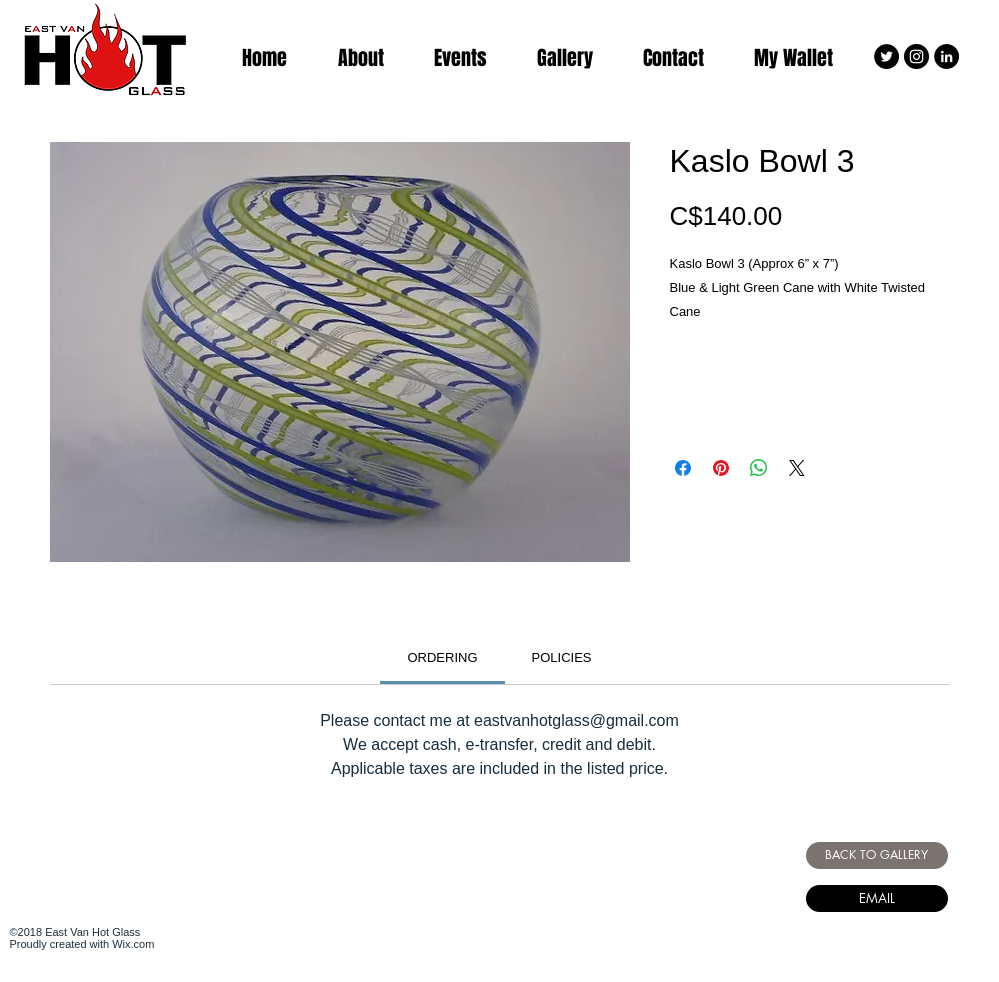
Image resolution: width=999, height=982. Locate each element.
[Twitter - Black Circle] (886, 56)
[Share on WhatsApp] (759, 468)
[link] (442, 657)
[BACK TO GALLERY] (877, 855)
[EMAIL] (877, 898)
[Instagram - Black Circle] (916, 56)
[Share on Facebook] (683, 468)
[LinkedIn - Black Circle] (946, 56)
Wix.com (133, 944)
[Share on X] (797, 468)
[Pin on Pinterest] (721, 468)
